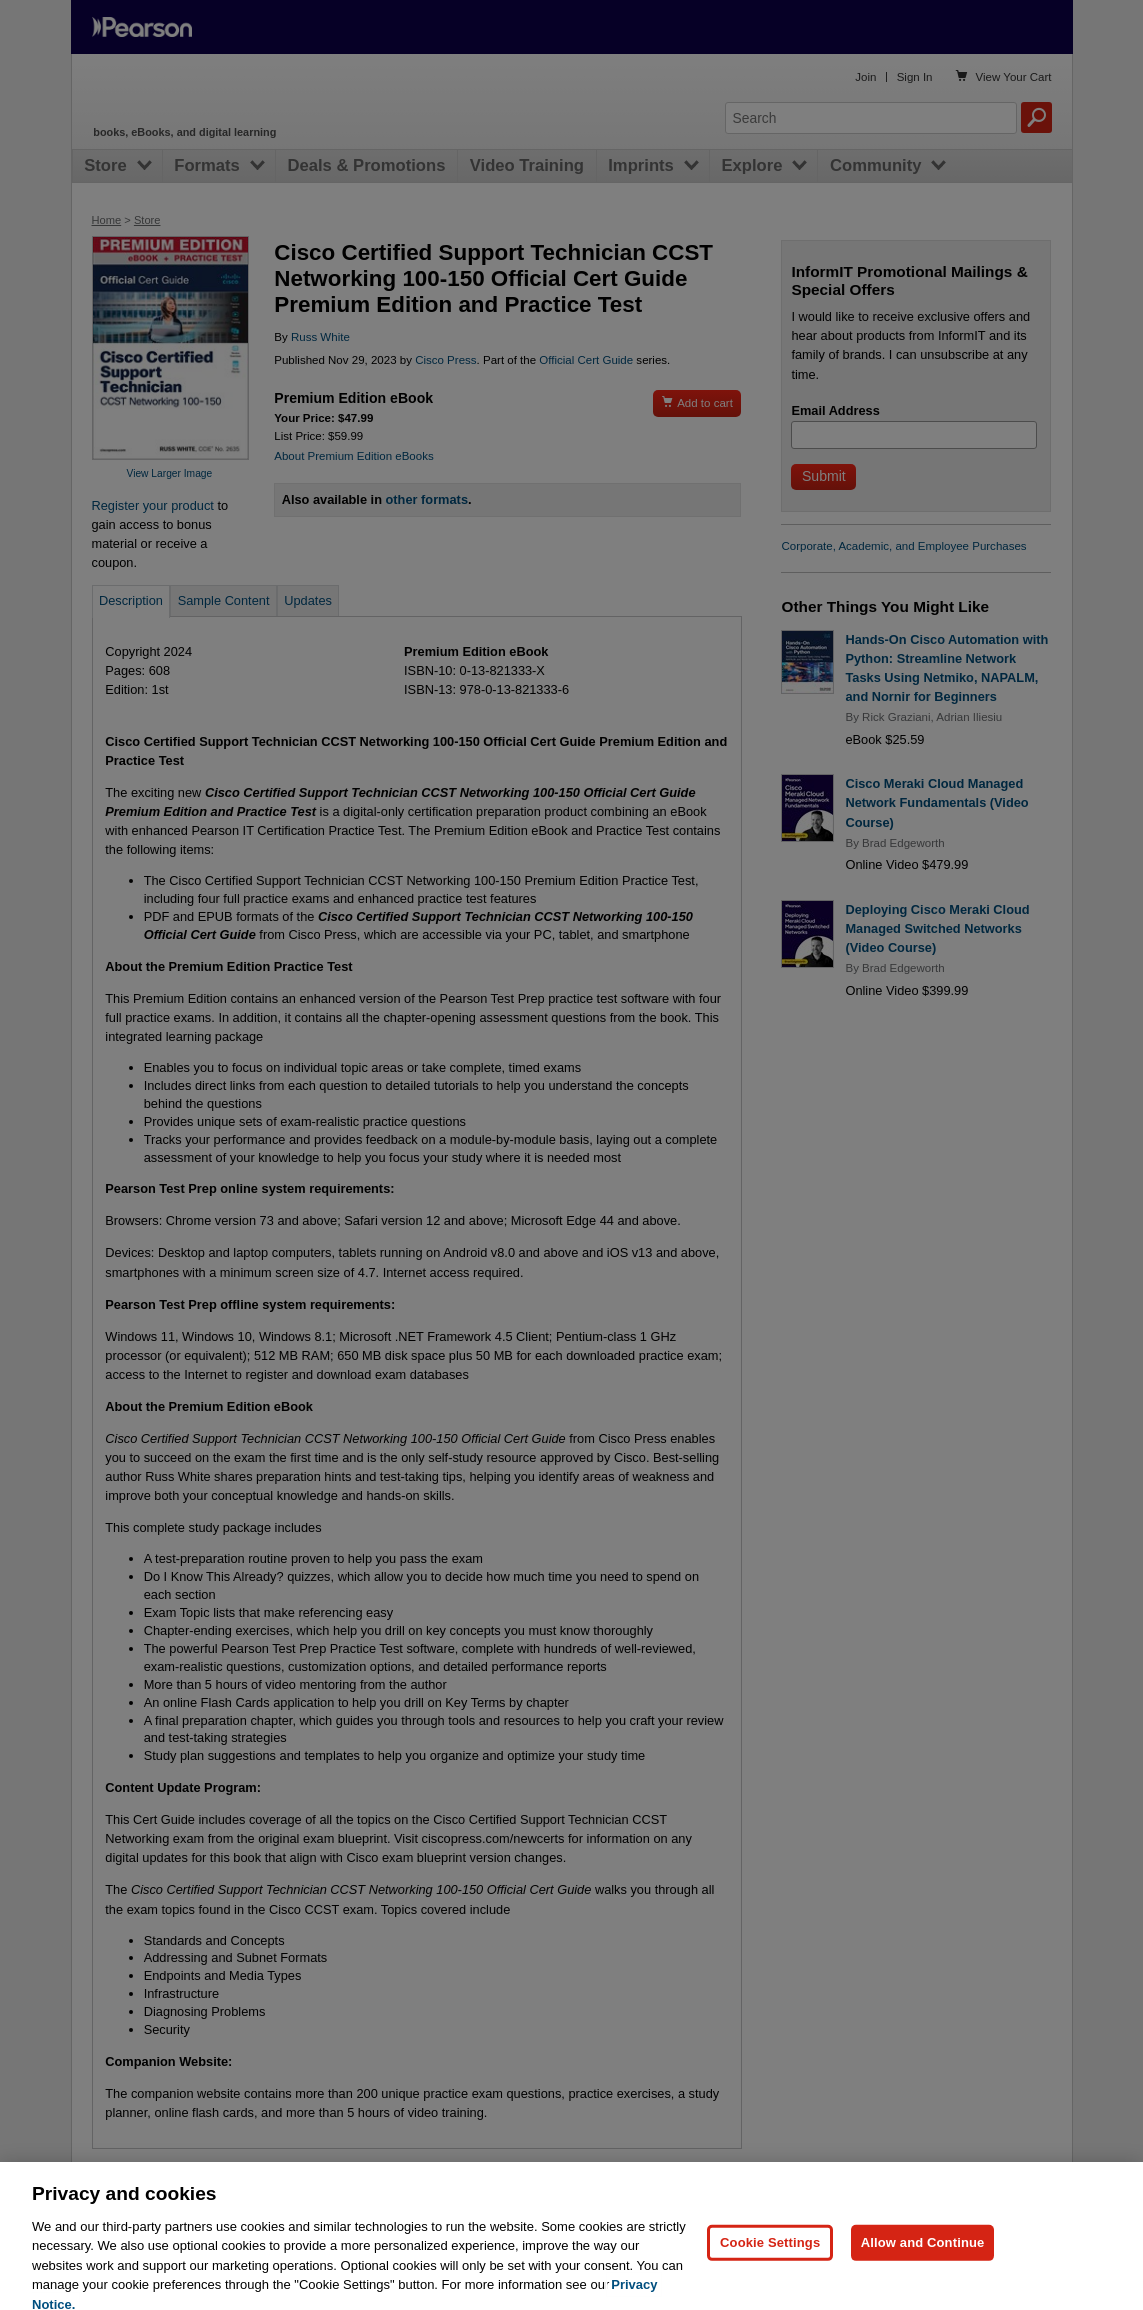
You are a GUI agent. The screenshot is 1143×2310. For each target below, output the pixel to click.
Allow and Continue (923, 2266)
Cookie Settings (770, 2266)
